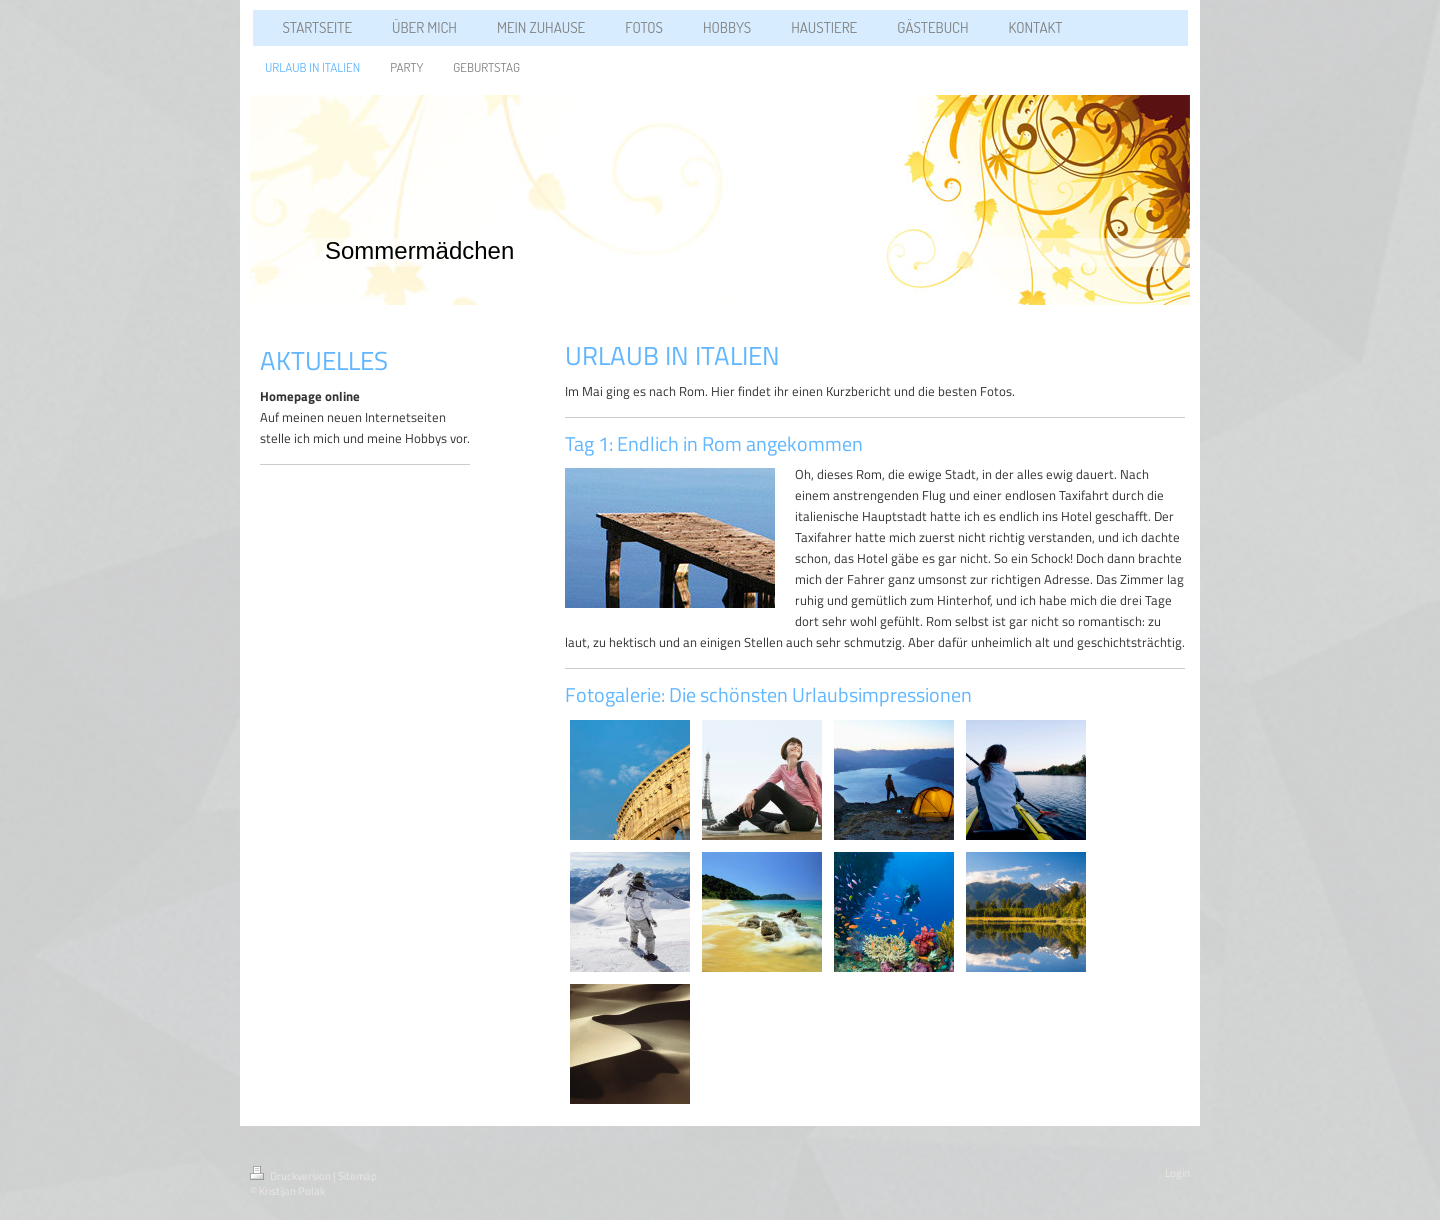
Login (1177, 1173)
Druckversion (291, 1176)
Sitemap (357, 1176)
